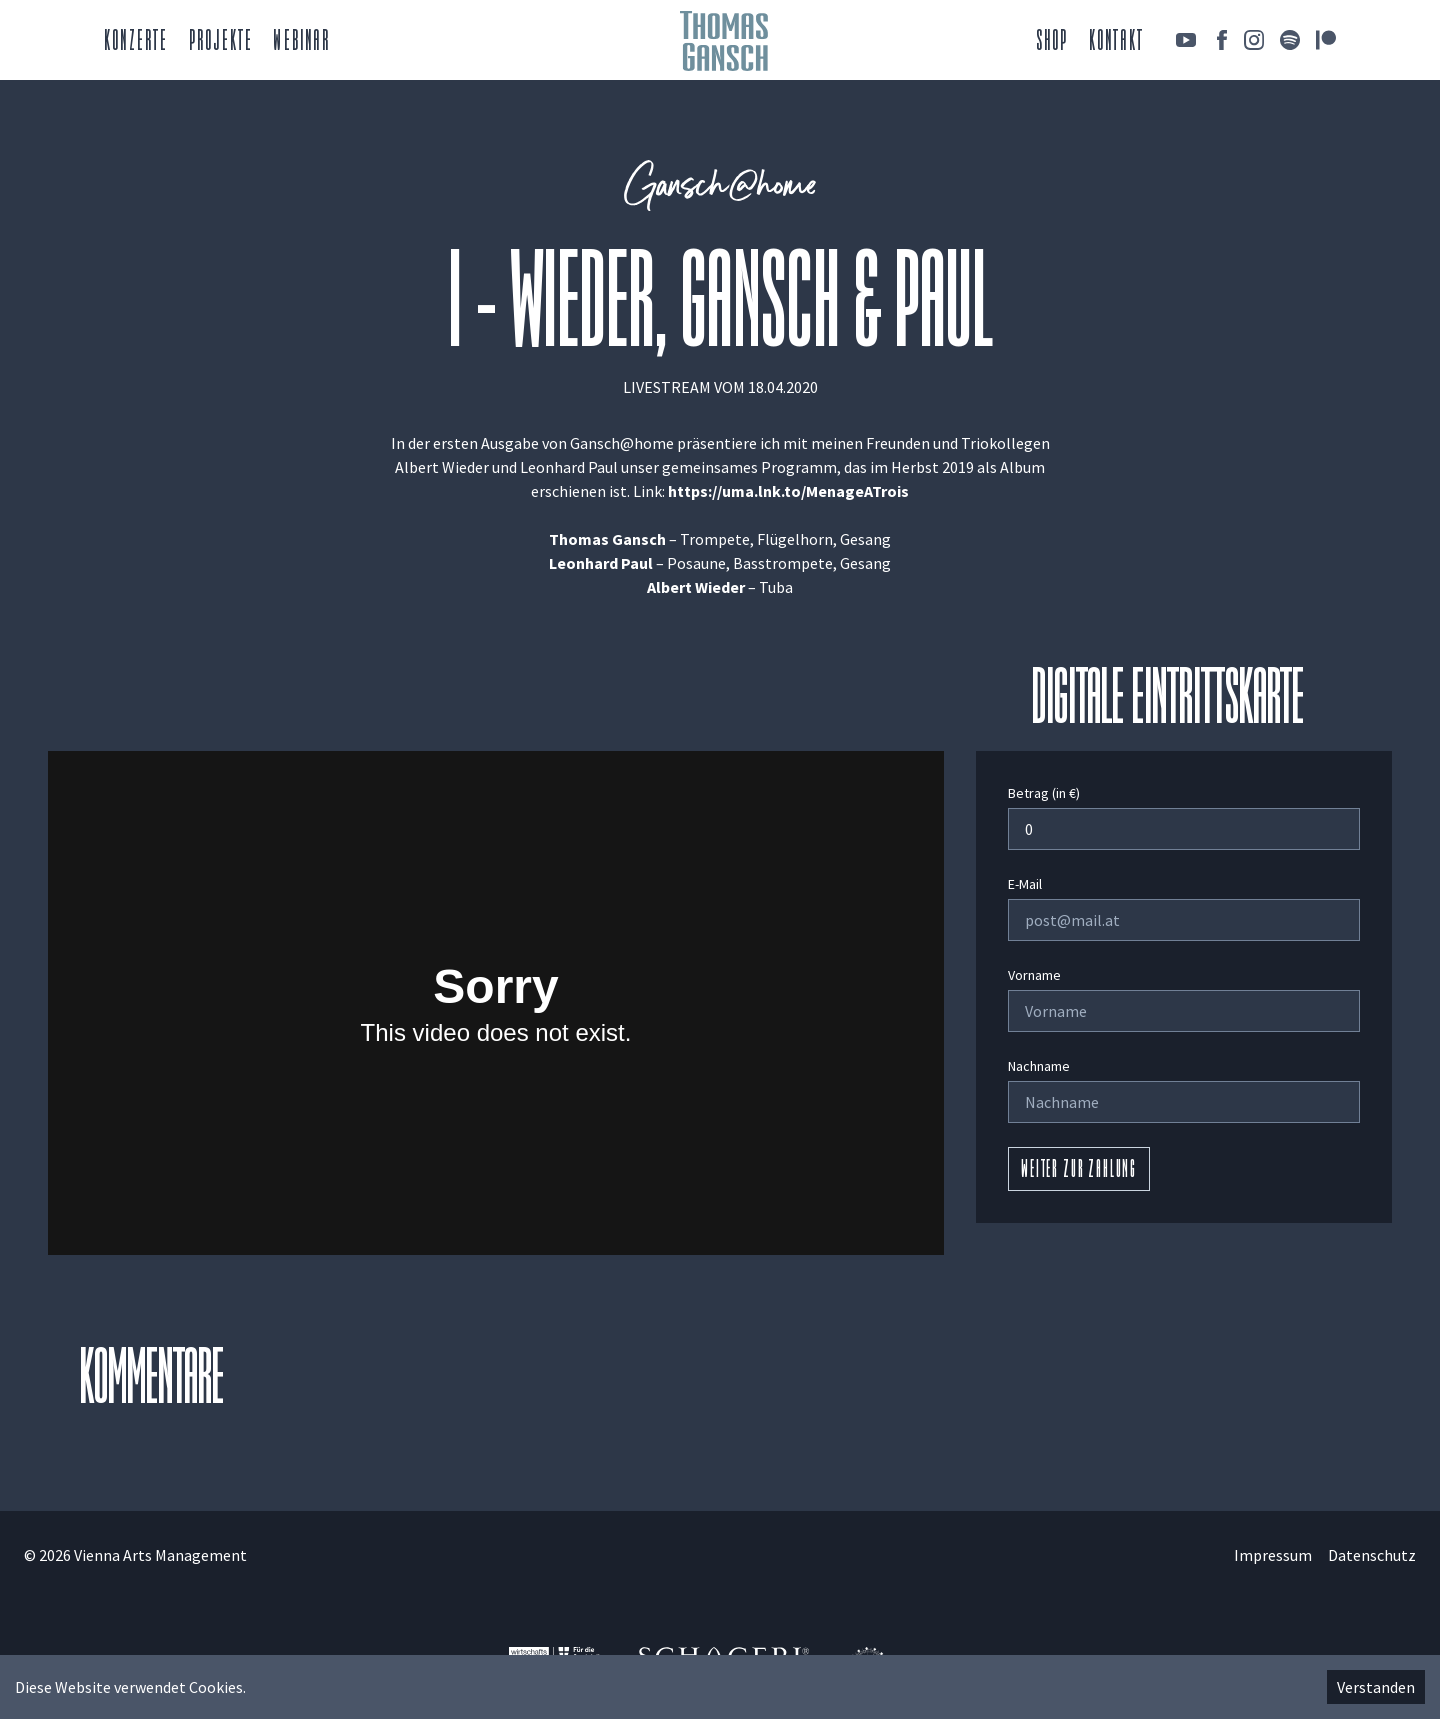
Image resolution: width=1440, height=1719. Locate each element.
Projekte (221, 42)
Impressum (1273, 1555)
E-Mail (1025, 884)
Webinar (301, 42)
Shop (1052, 42)
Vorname (1034, 975)
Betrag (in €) (1044, 793)
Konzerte (136, 42)
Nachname (1039, 1066)
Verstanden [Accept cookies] (1376, 1687)
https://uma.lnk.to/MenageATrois (788, 491)
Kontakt (1116, 42)
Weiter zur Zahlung (1079, 1171)
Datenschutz (1372, 1555)
